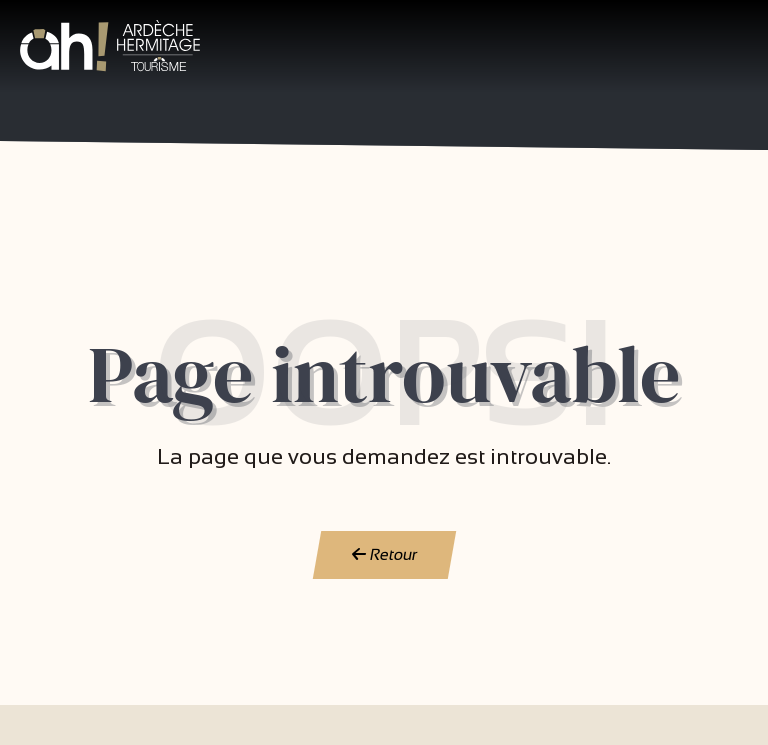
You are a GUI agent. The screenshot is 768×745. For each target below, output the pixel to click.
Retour (384, 554)
